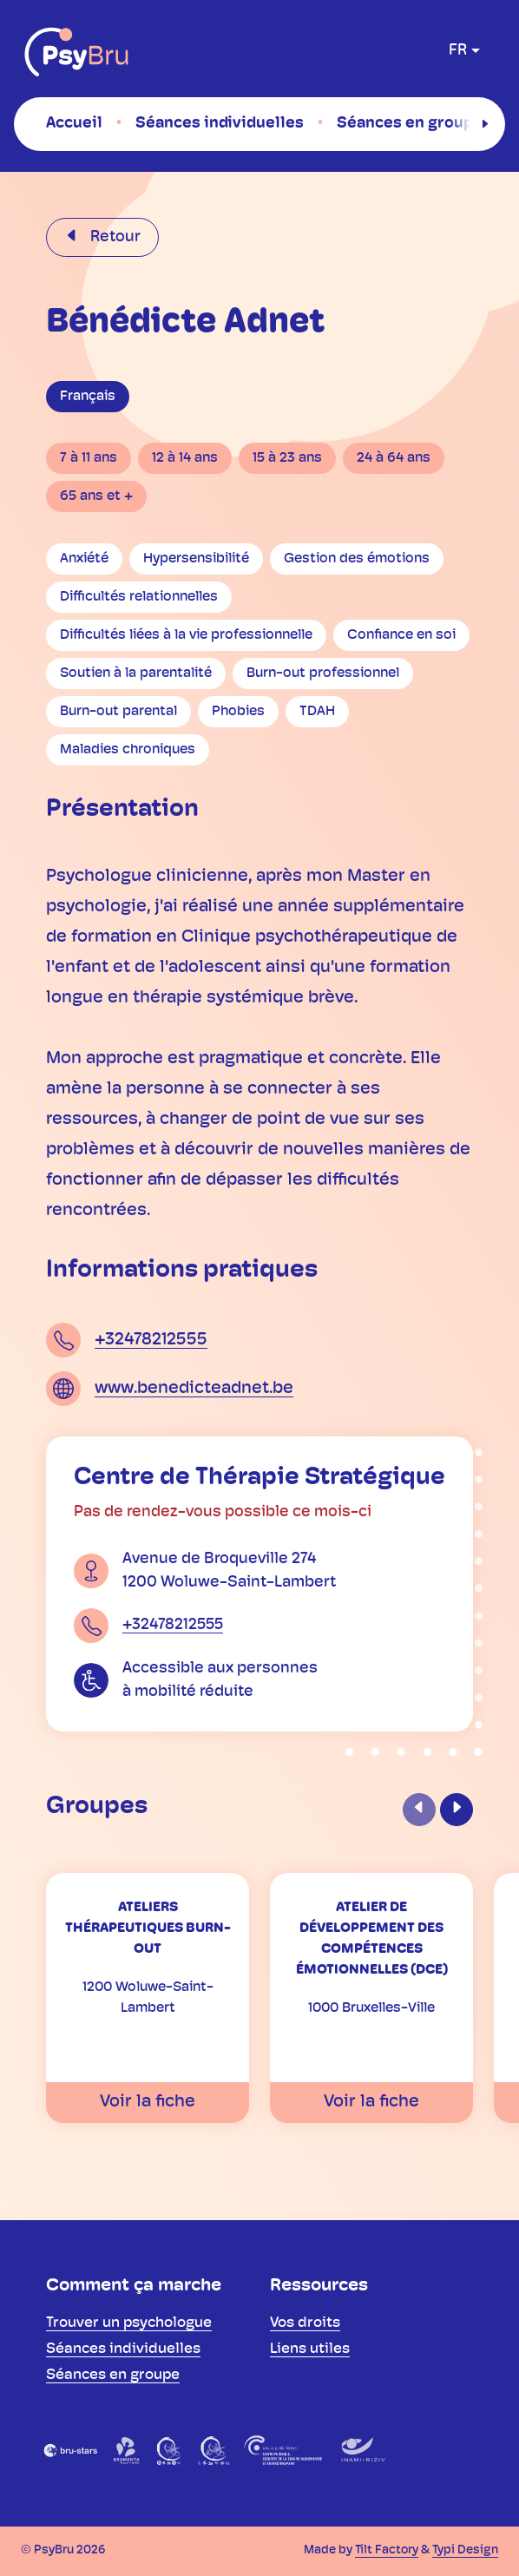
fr (458, 51)
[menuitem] (74, 123)
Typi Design (465, 2550)
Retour (114, 237)
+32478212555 (151, 1340)
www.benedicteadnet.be (194, 1388)
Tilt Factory (386, 2550)
